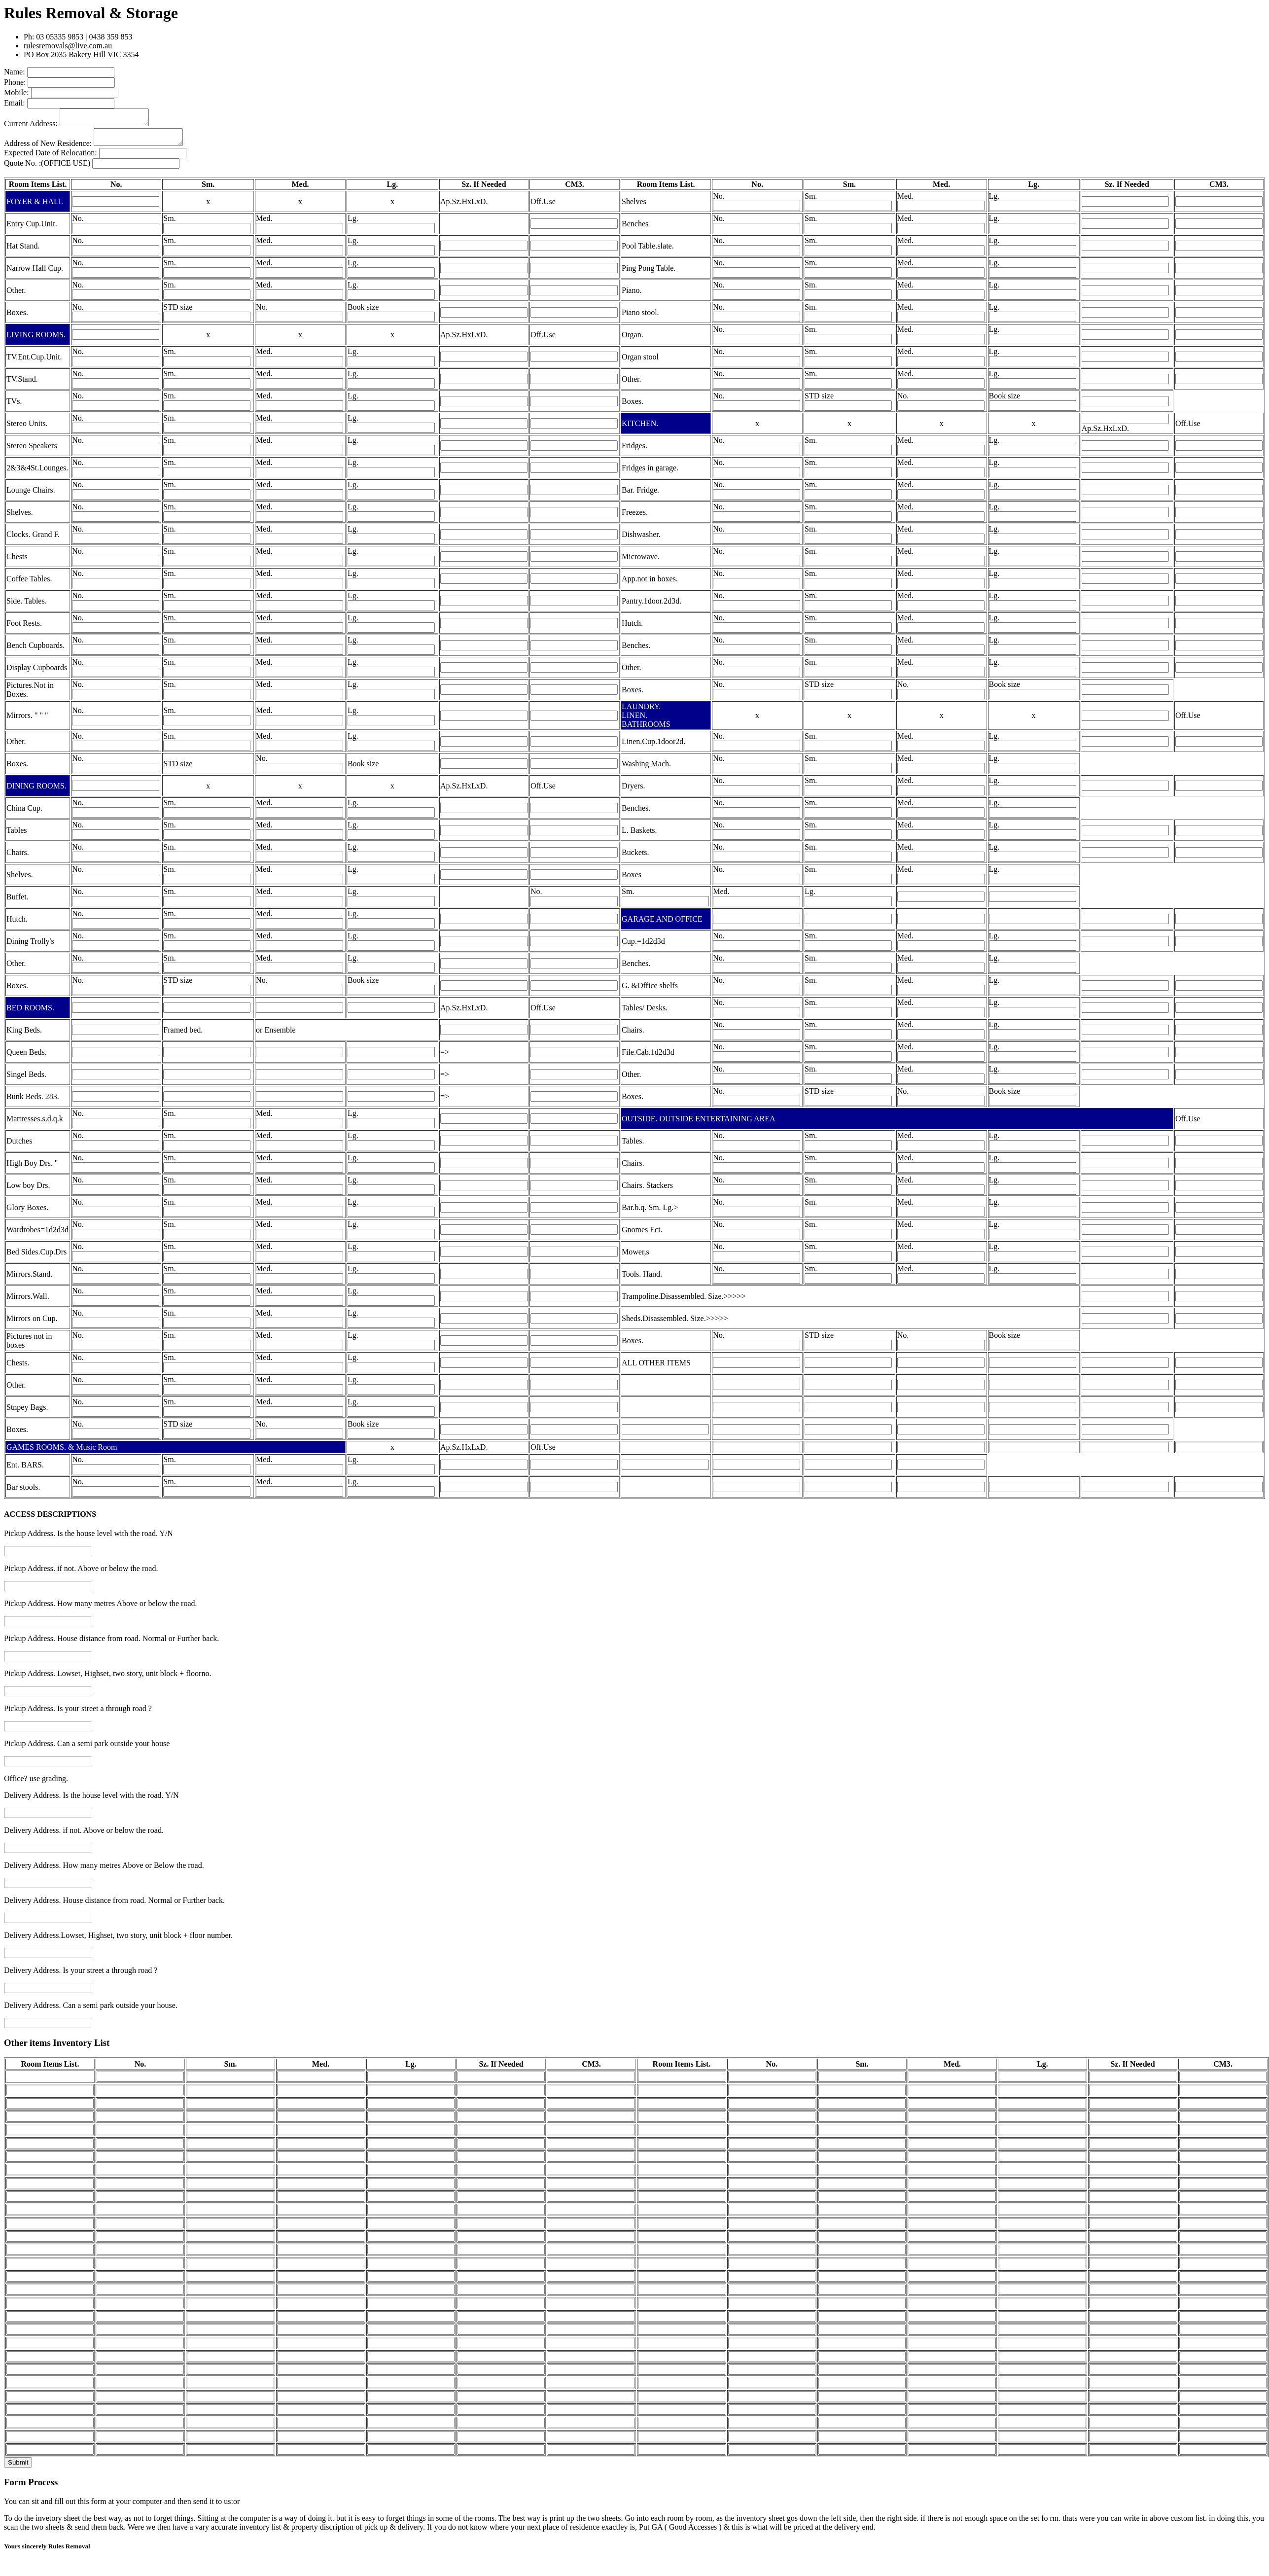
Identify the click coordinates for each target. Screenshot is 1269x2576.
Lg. (994, 202)
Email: (14, 103)
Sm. (811, 202)
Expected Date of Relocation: (50, 158)
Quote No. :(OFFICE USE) (47, 169)
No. (719, 202)
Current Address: (31, 126)
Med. (905, 202)
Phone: (15, 82)
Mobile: (16, 92)
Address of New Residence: (48, 149)
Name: (14, 72)
